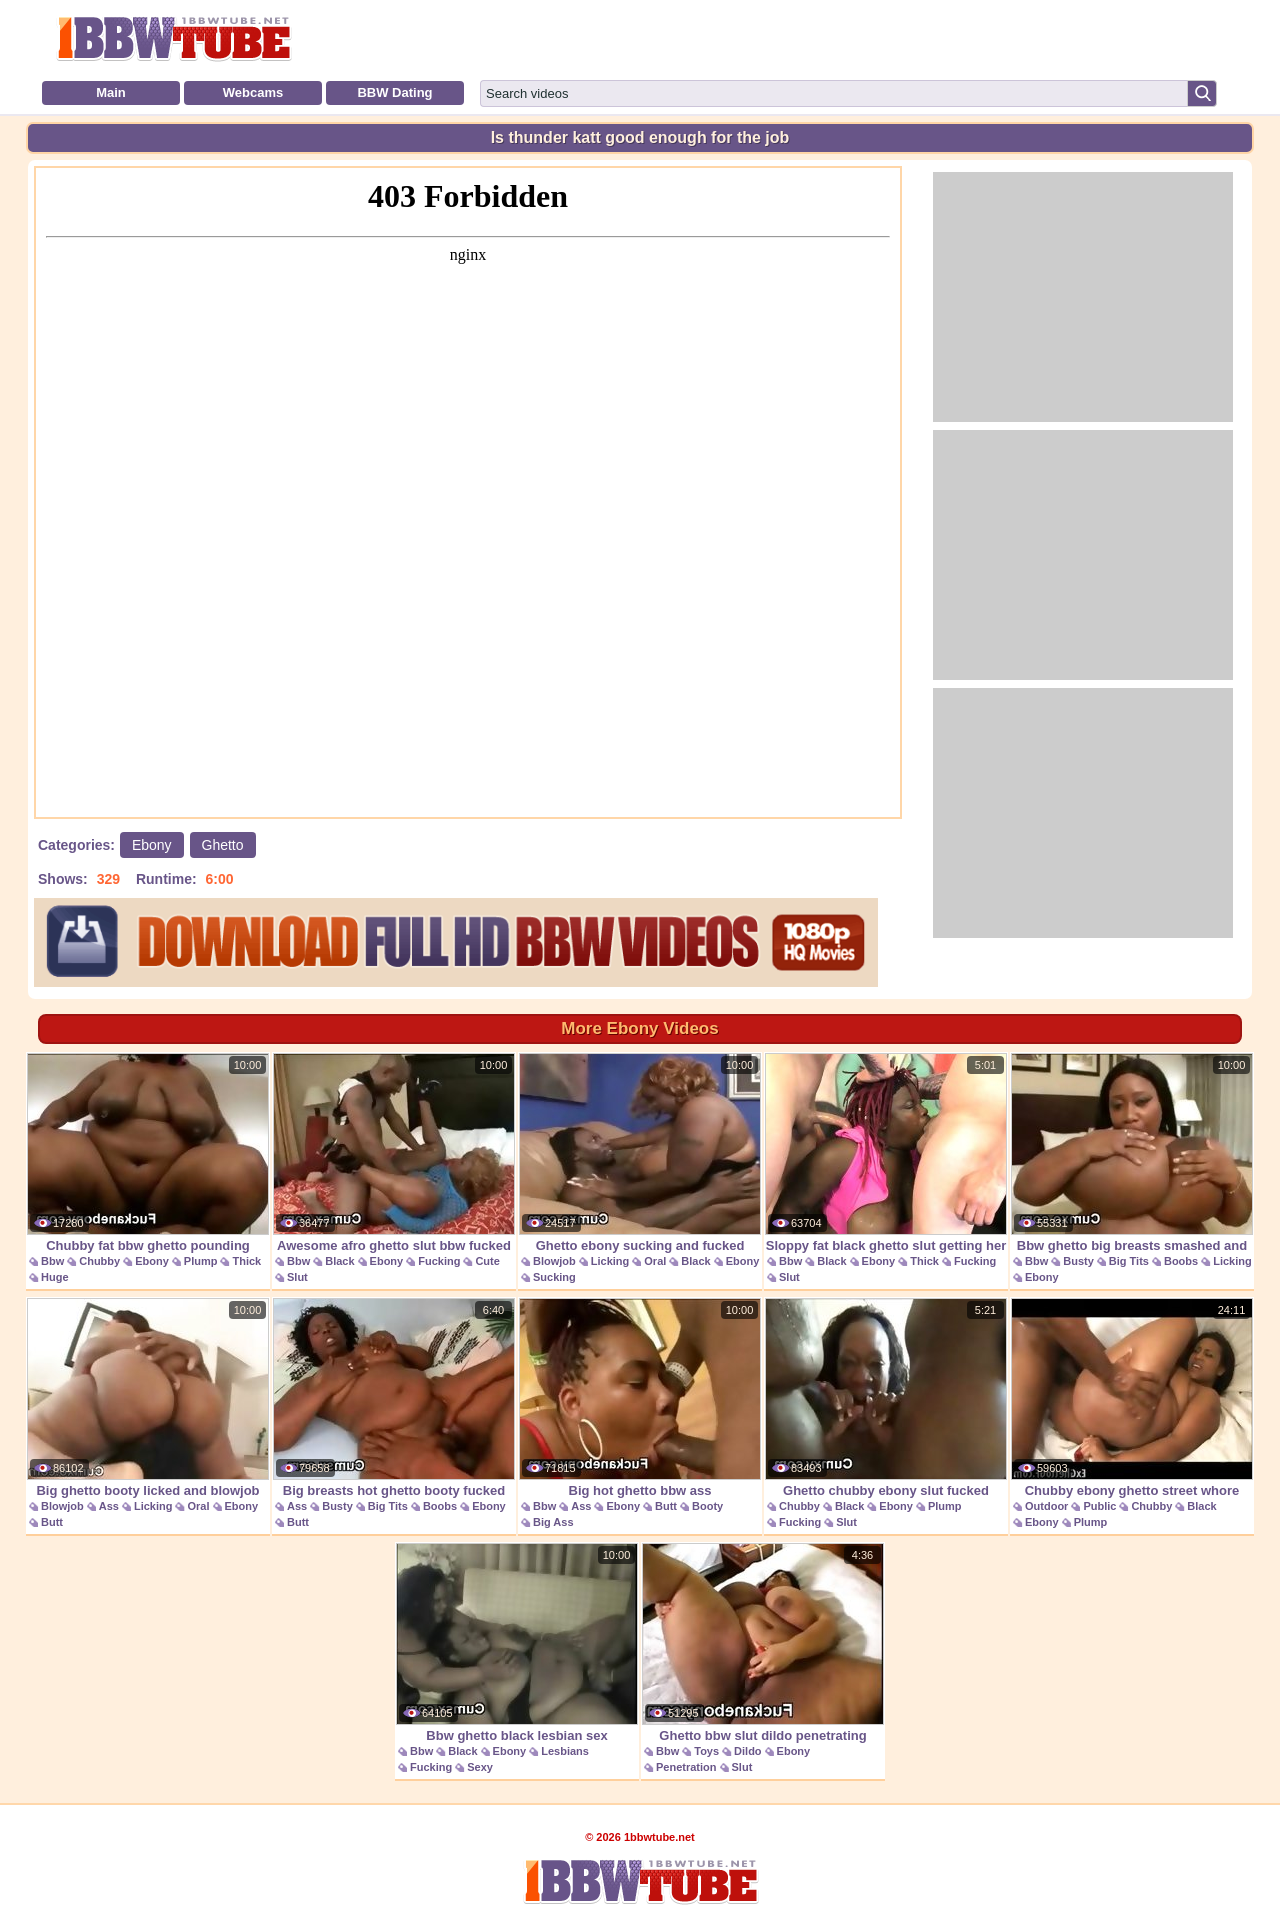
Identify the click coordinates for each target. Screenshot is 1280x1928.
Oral (655, 1261)
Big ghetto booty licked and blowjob (148, 1398)
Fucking (439, 1261)
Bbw (52, 1261)
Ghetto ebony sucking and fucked (640, 1153)
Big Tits (1129, 1261)
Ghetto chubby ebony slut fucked (886, 1398)
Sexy (480, 1767)
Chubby (99, 1261)
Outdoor (1046, 1506)
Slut (297, 1277)
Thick (246, 1261)
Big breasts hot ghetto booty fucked (394, 1398)
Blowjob (554, 1261)
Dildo (748, 1751)
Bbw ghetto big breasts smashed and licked (1132, 1163)
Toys (706, 1751)
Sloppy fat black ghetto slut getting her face (886, 1163)
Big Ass (553, 1522)
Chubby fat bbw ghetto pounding (148, 1153)
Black (339, 1261)
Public (1099, 1506)
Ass (109, 1506)
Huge (55, 1277)
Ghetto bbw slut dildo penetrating (763, 1643)
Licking (610, 1261)
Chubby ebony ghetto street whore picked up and (1132, 1408)
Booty (707, 1506)
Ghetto (223, 845)
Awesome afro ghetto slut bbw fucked (394, 1153)
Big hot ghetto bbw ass (640, 1398)
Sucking (554, 1277)
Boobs (1181, 1261)
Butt (52, 1522)
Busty (1078, 1261)
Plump (201, 1261)
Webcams (253, 92)
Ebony (152, 845)
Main (111, 92)
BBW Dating (394, 92)
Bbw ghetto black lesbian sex (517, 1643)
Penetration (686, 1767)
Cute (487, 1261)
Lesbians (565, 1751)
